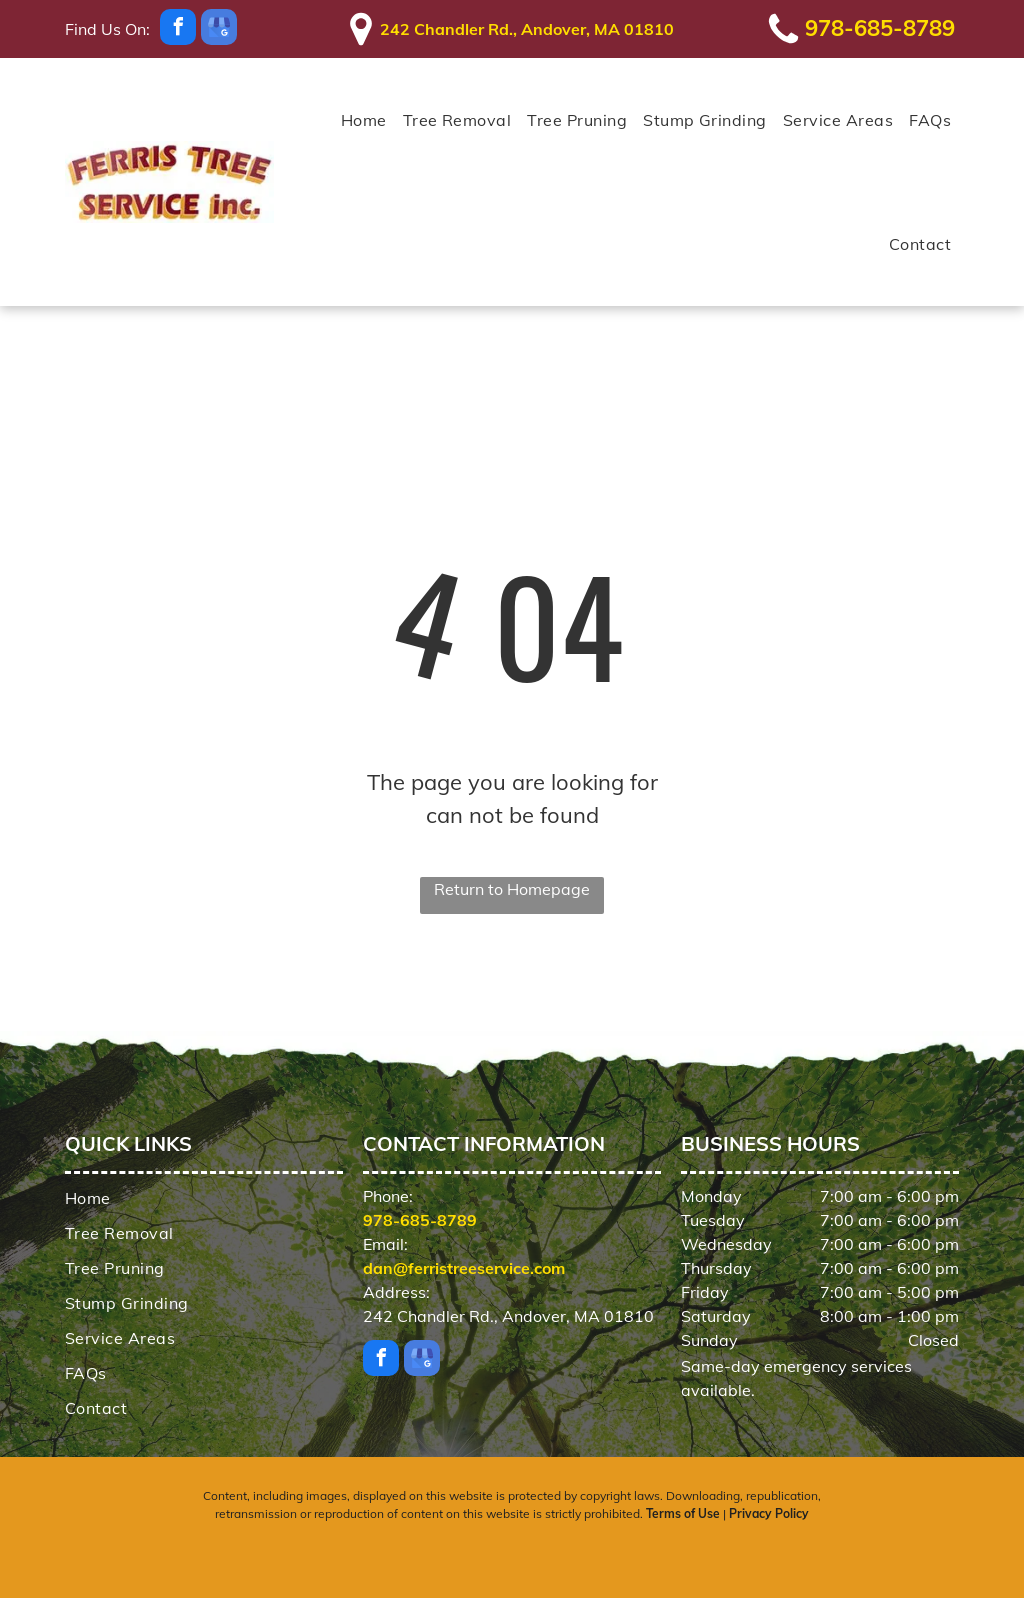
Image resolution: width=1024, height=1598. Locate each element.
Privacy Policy (769, 1513)
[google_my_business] (219, 29)
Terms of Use (683, 1513)
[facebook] (178, 29)
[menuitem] (364, 120)
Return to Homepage (512, 889)
